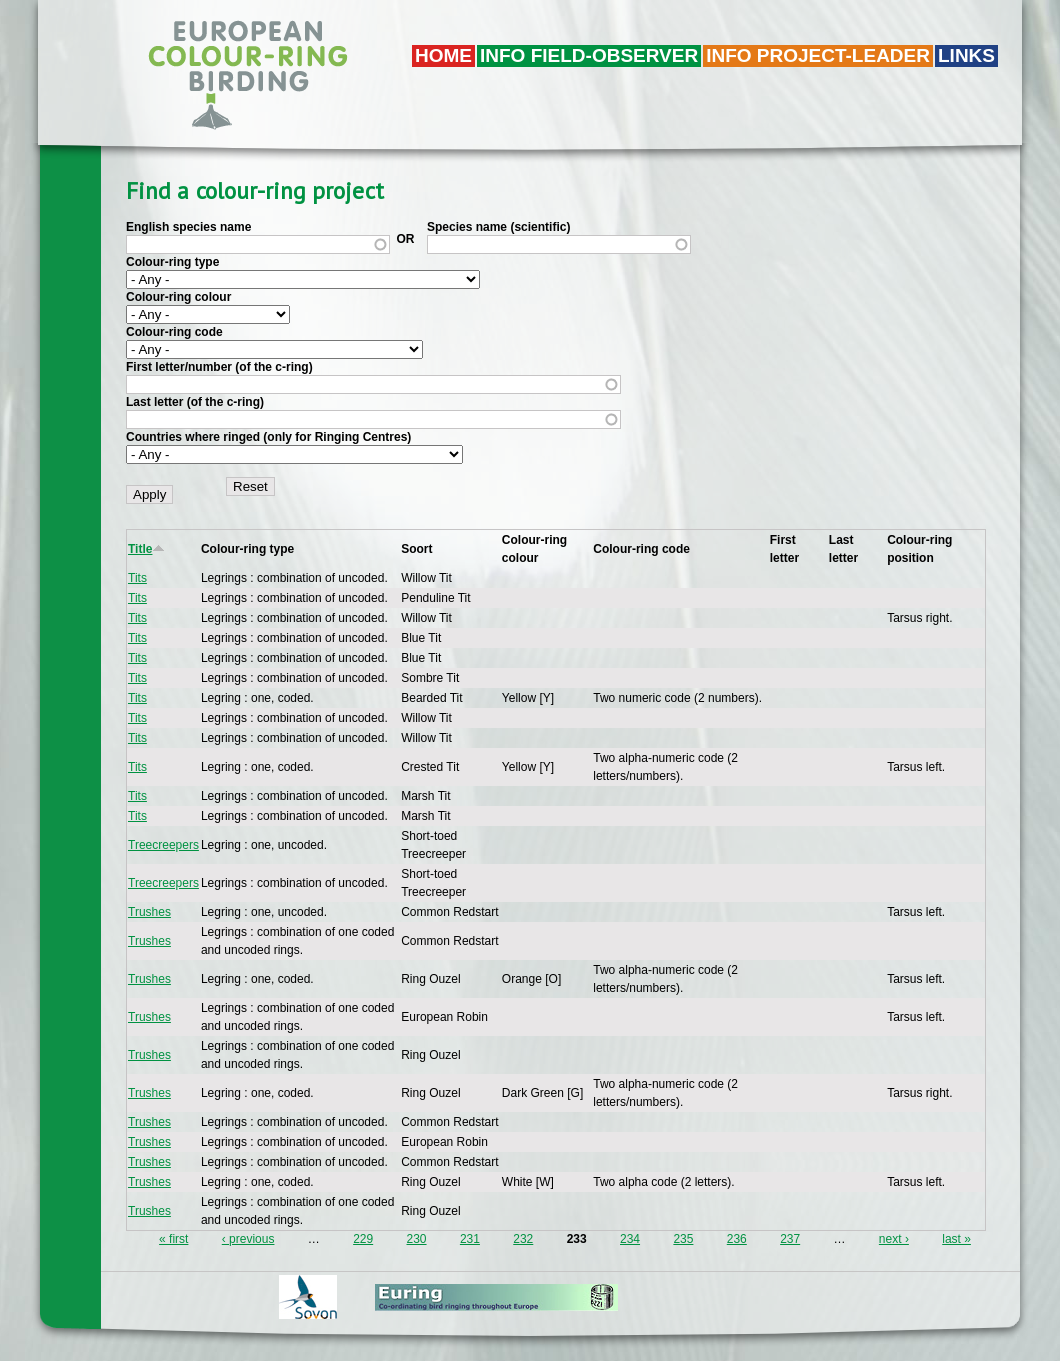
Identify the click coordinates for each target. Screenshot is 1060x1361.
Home (443, 55)
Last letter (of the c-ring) (195, 402)
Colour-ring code (174, 332)
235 (683, 1239)
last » (956, 1239)
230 (417, 1239)
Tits (137, 578)
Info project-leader (818, 55)
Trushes (149, 912)
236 (737, 1239)
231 (470, 1239)
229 (363, 1239)
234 (630, 1239)
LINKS (966, 55)
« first (173, 1239)
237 (790, 1239)
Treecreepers (163, 845)
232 (523, 1239)
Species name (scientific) (498, 227)
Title (146, 549)
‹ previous (248, 1239)
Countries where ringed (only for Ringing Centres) (268, 437)
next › (894, 1239)
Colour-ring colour (178, 297)
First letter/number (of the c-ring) (219, 367)
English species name (188, 227)
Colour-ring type (172, 262)
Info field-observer (589, 55)
